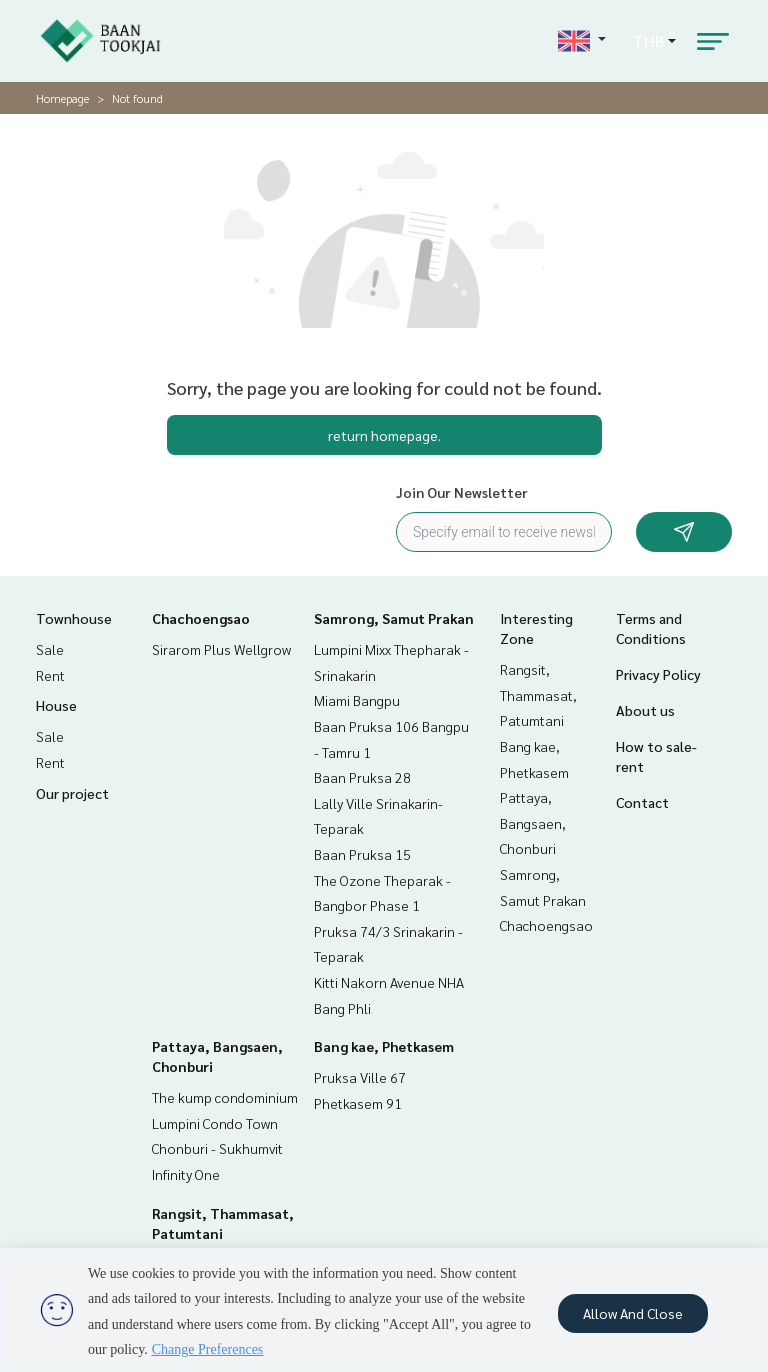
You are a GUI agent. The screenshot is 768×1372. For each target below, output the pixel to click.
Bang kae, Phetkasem (384, 1046)
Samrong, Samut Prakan (394, 618)
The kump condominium (225, 1097)
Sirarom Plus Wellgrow (221, 649)
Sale (50, 649)
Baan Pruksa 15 (362, 854)
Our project (72, 793)
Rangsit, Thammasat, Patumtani (538, 694)
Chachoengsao (201, 618)
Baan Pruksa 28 (362, 777)
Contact (642, 802)
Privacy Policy (658, 674)
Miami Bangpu (357, 700)
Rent (50, 675)
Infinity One (186, 1174)
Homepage (62, 98)
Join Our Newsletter (462, 492)
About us (645, 710)
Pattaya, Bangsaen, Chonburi (533, 822)
